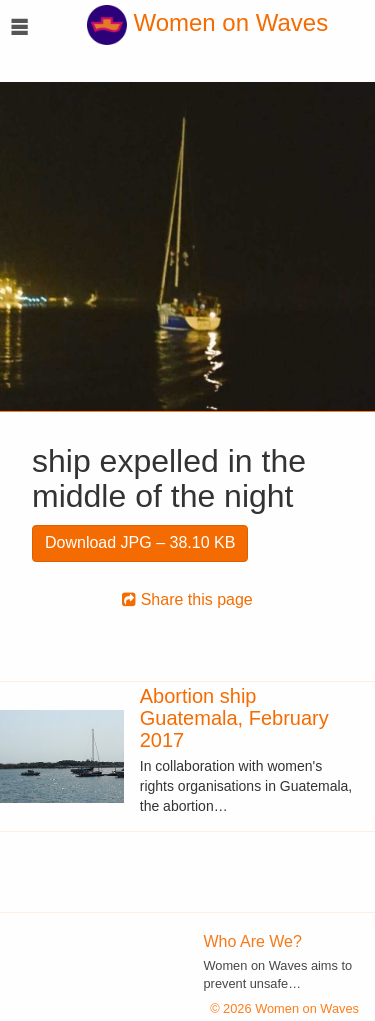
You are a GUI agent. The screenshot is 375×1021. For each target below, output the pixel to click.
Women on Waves (207, 22)
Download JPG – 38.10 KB (140, 542)
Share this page (187, 599)
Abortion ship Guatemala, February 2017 (234, 718)
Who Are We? (253, 941)
